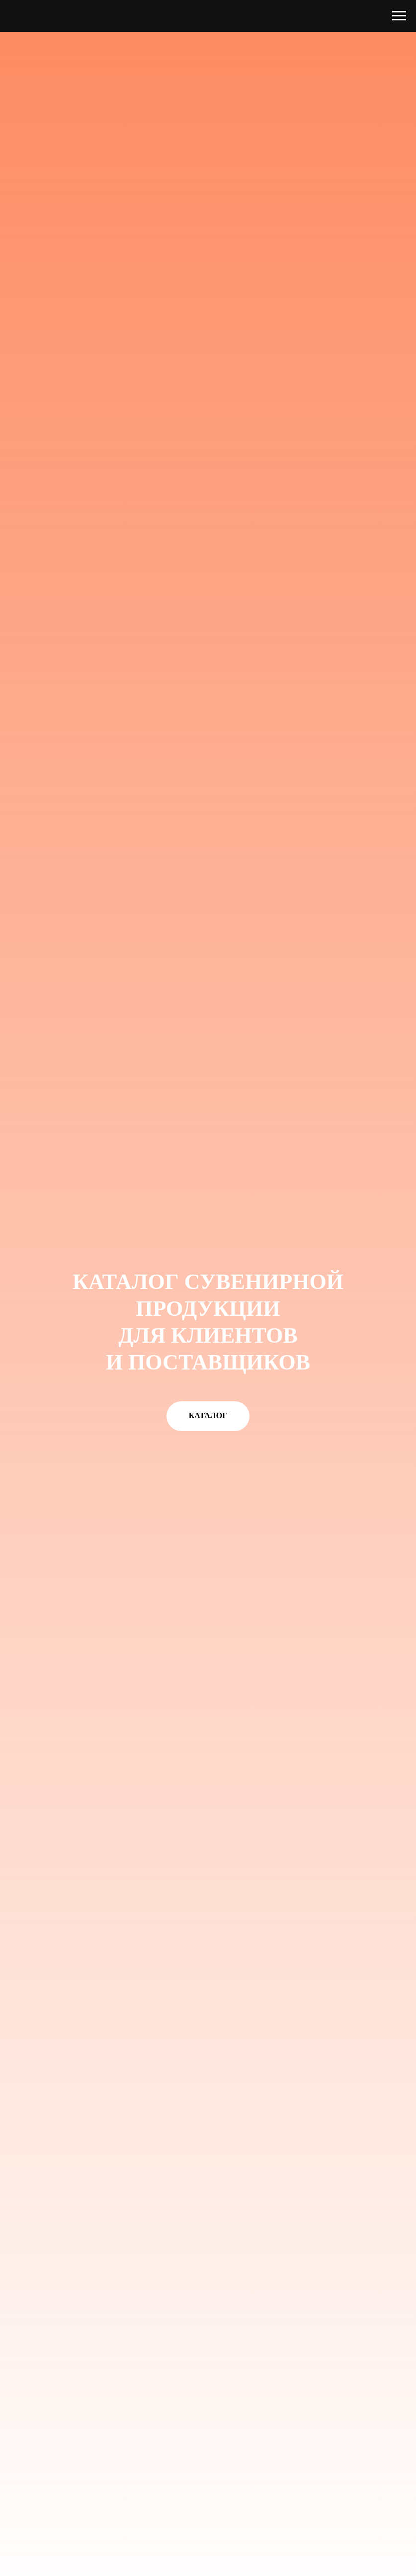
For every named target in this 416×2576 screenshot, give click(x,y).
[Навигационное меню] (399, 16)
